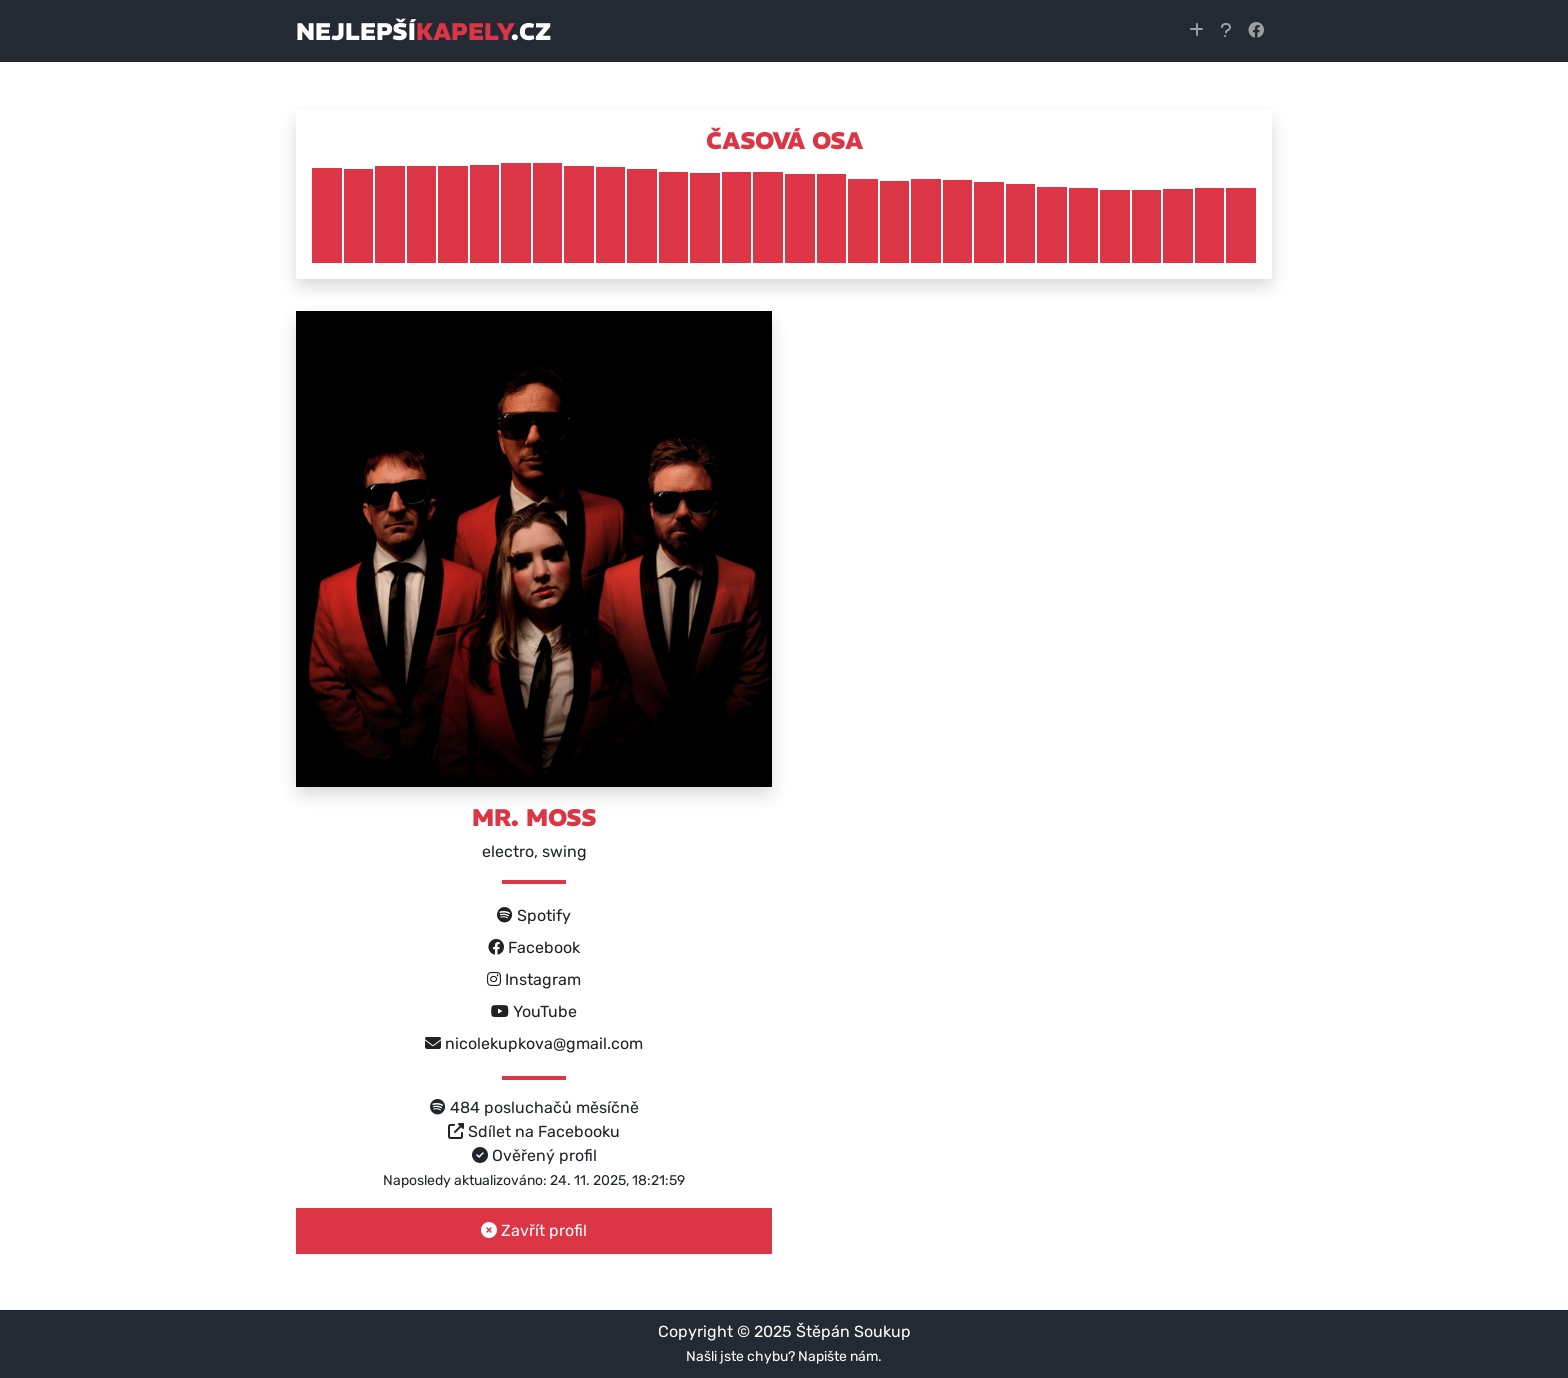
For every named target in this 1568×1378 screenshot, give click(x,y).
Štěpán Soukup (853, 1331)
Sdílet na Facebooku (534, 1131)
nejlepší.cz (423, 31)
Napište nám (838, 1356)
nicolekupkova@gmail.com (534, 1043)
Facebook (534, 947)
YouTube (534, 1011)
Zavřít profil (534, 1230)
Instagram (534, 979)
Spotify (534, 915)
